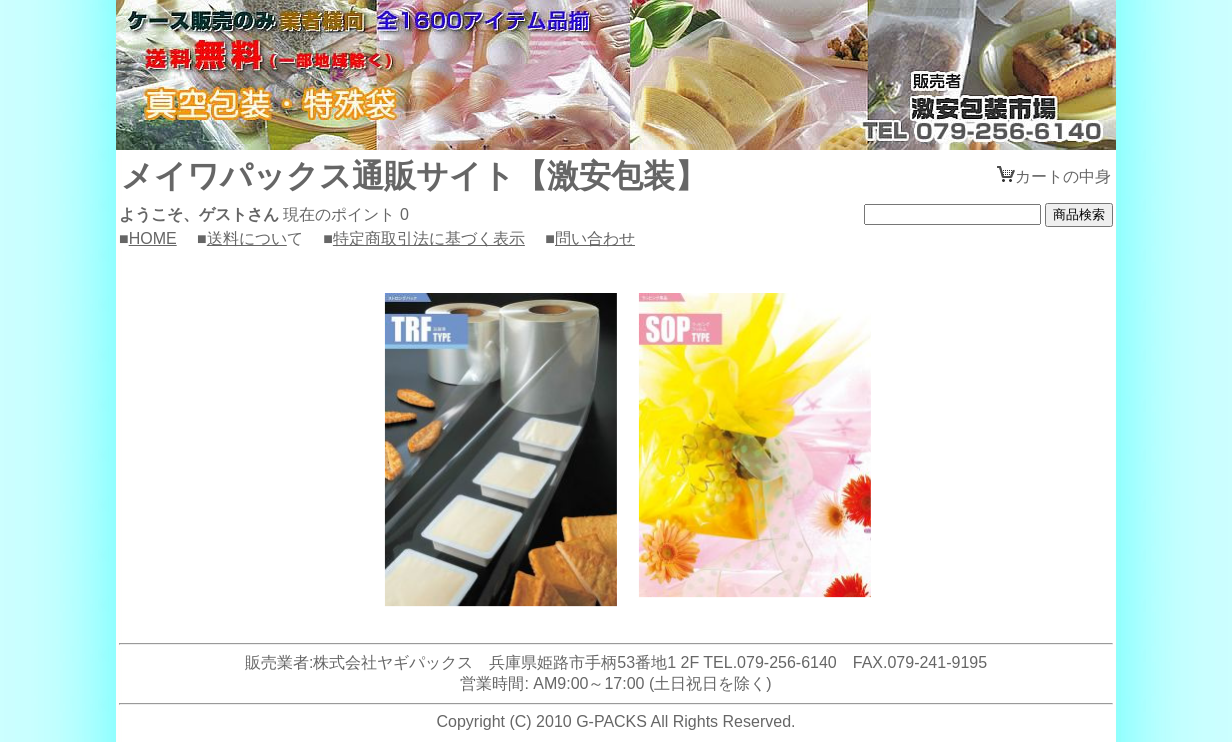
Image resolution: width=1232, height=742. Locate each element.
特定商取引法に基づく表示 (429, 238)
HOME (153, 238)
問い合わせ (595, 238)
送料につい (247, 238)
